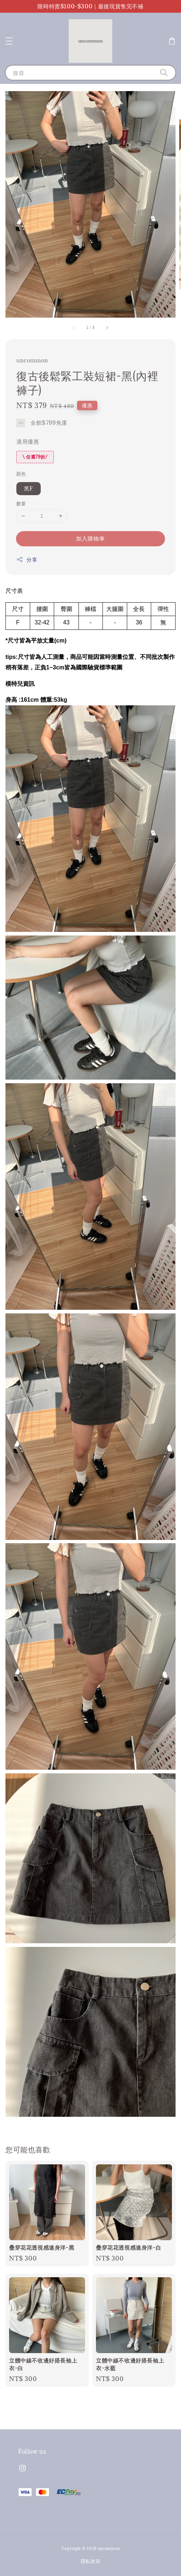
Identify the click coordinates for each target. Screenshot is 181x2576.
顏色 (21, 473)
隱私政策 (91, 2561)
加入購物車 (90, 538)
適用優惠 (27, 441)
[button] (9, 41)
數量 (21, 503)
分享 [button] (26, 559)
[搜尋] (164, 72)
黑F (28, 488)
